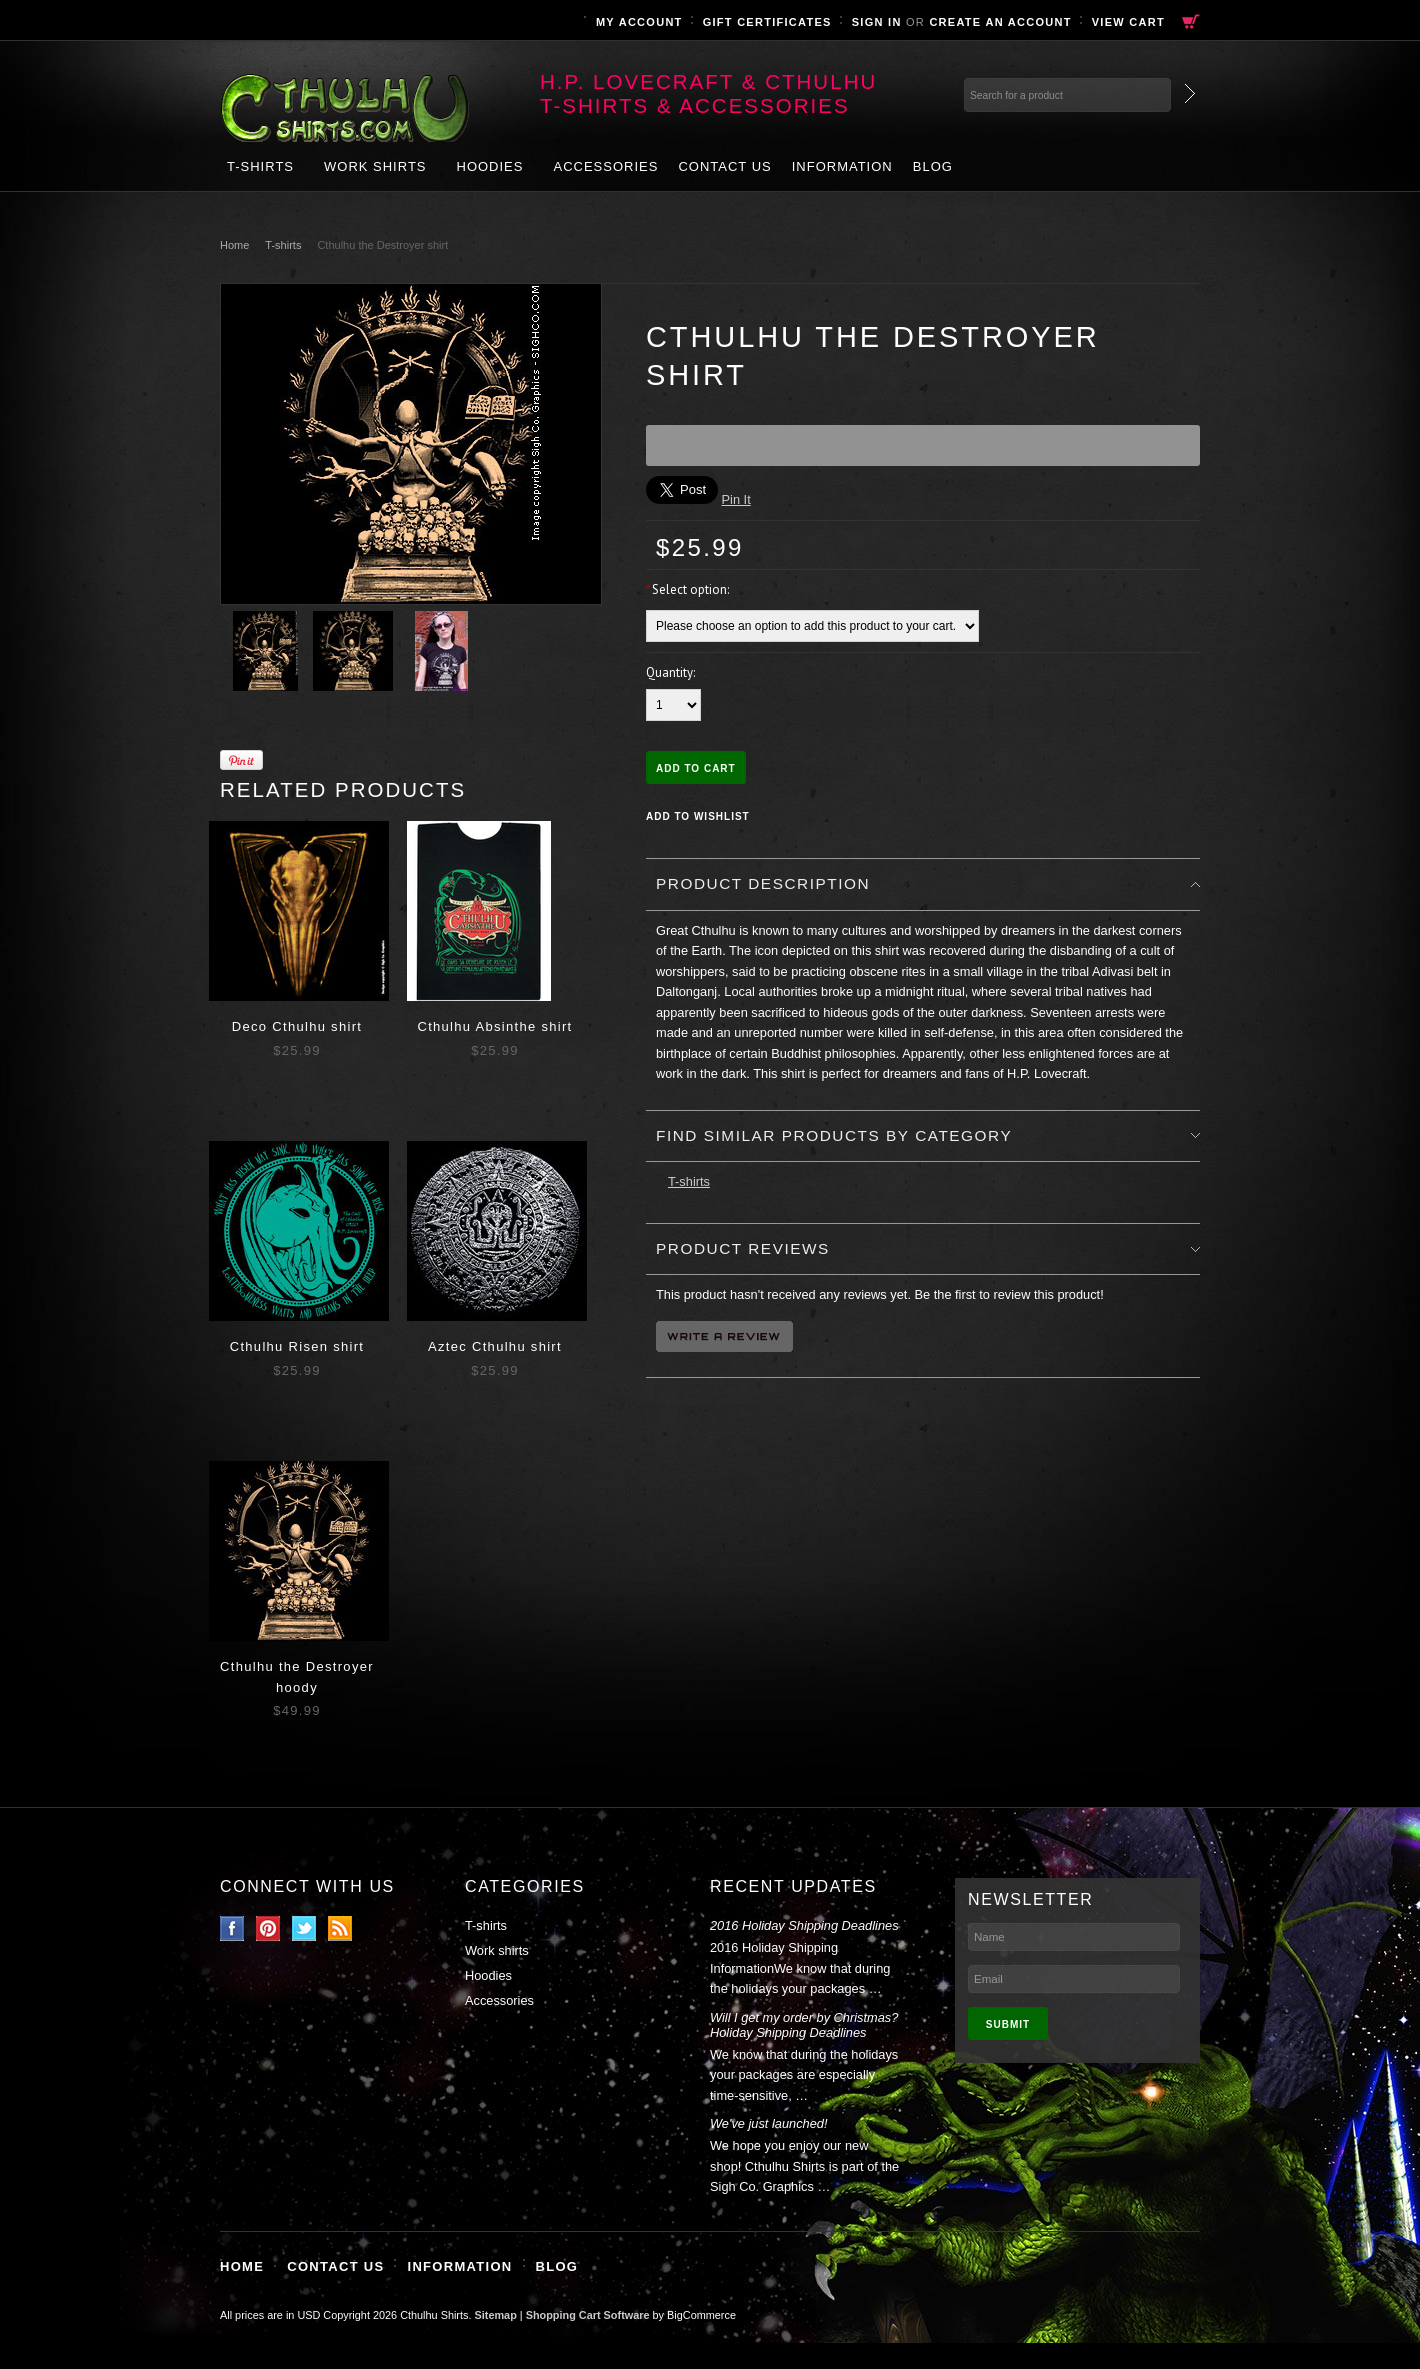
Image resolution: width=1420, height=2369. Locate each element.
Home (234, 245)
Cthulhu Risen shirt (297, 1346)
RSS (340, 1928)
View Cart (1128, 22)
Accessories (605, 166)
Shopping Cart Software (588, 2315)
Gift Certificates (767, 22)
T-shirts (260, 166)
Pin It (736, 499)
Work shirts (375, 166)
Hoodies (490, 166)
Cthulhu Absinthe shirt (494, 1026)
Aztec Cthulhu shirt (495, 1346)
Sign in (877, 22)
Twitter (304, 1928)
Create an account (1000, 22)
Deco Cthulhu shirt (297, 1026)
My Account (639, 22)
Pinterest (268, 1928)
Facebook (232, 1928)
